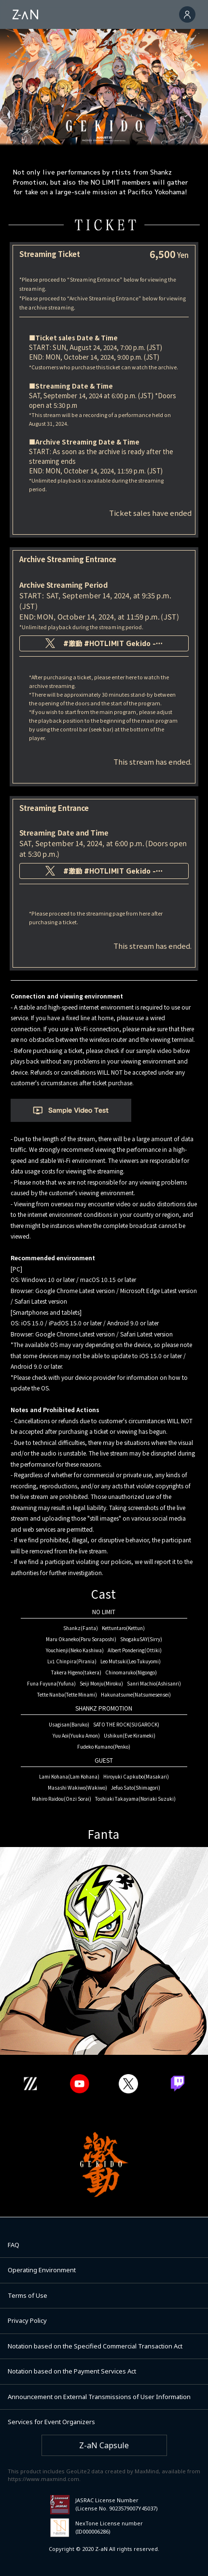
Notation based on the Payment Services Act (72, 2371)
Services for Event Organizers (51, 2421)
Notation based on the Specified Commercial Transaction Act (95, 2346)
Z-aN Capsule (104, 2445)
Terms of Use (27, 2295)
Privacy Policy (27, 2320)
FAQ (13, 2244)
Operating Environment (42, 2270)
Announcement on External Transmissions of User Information (99, 2396)
